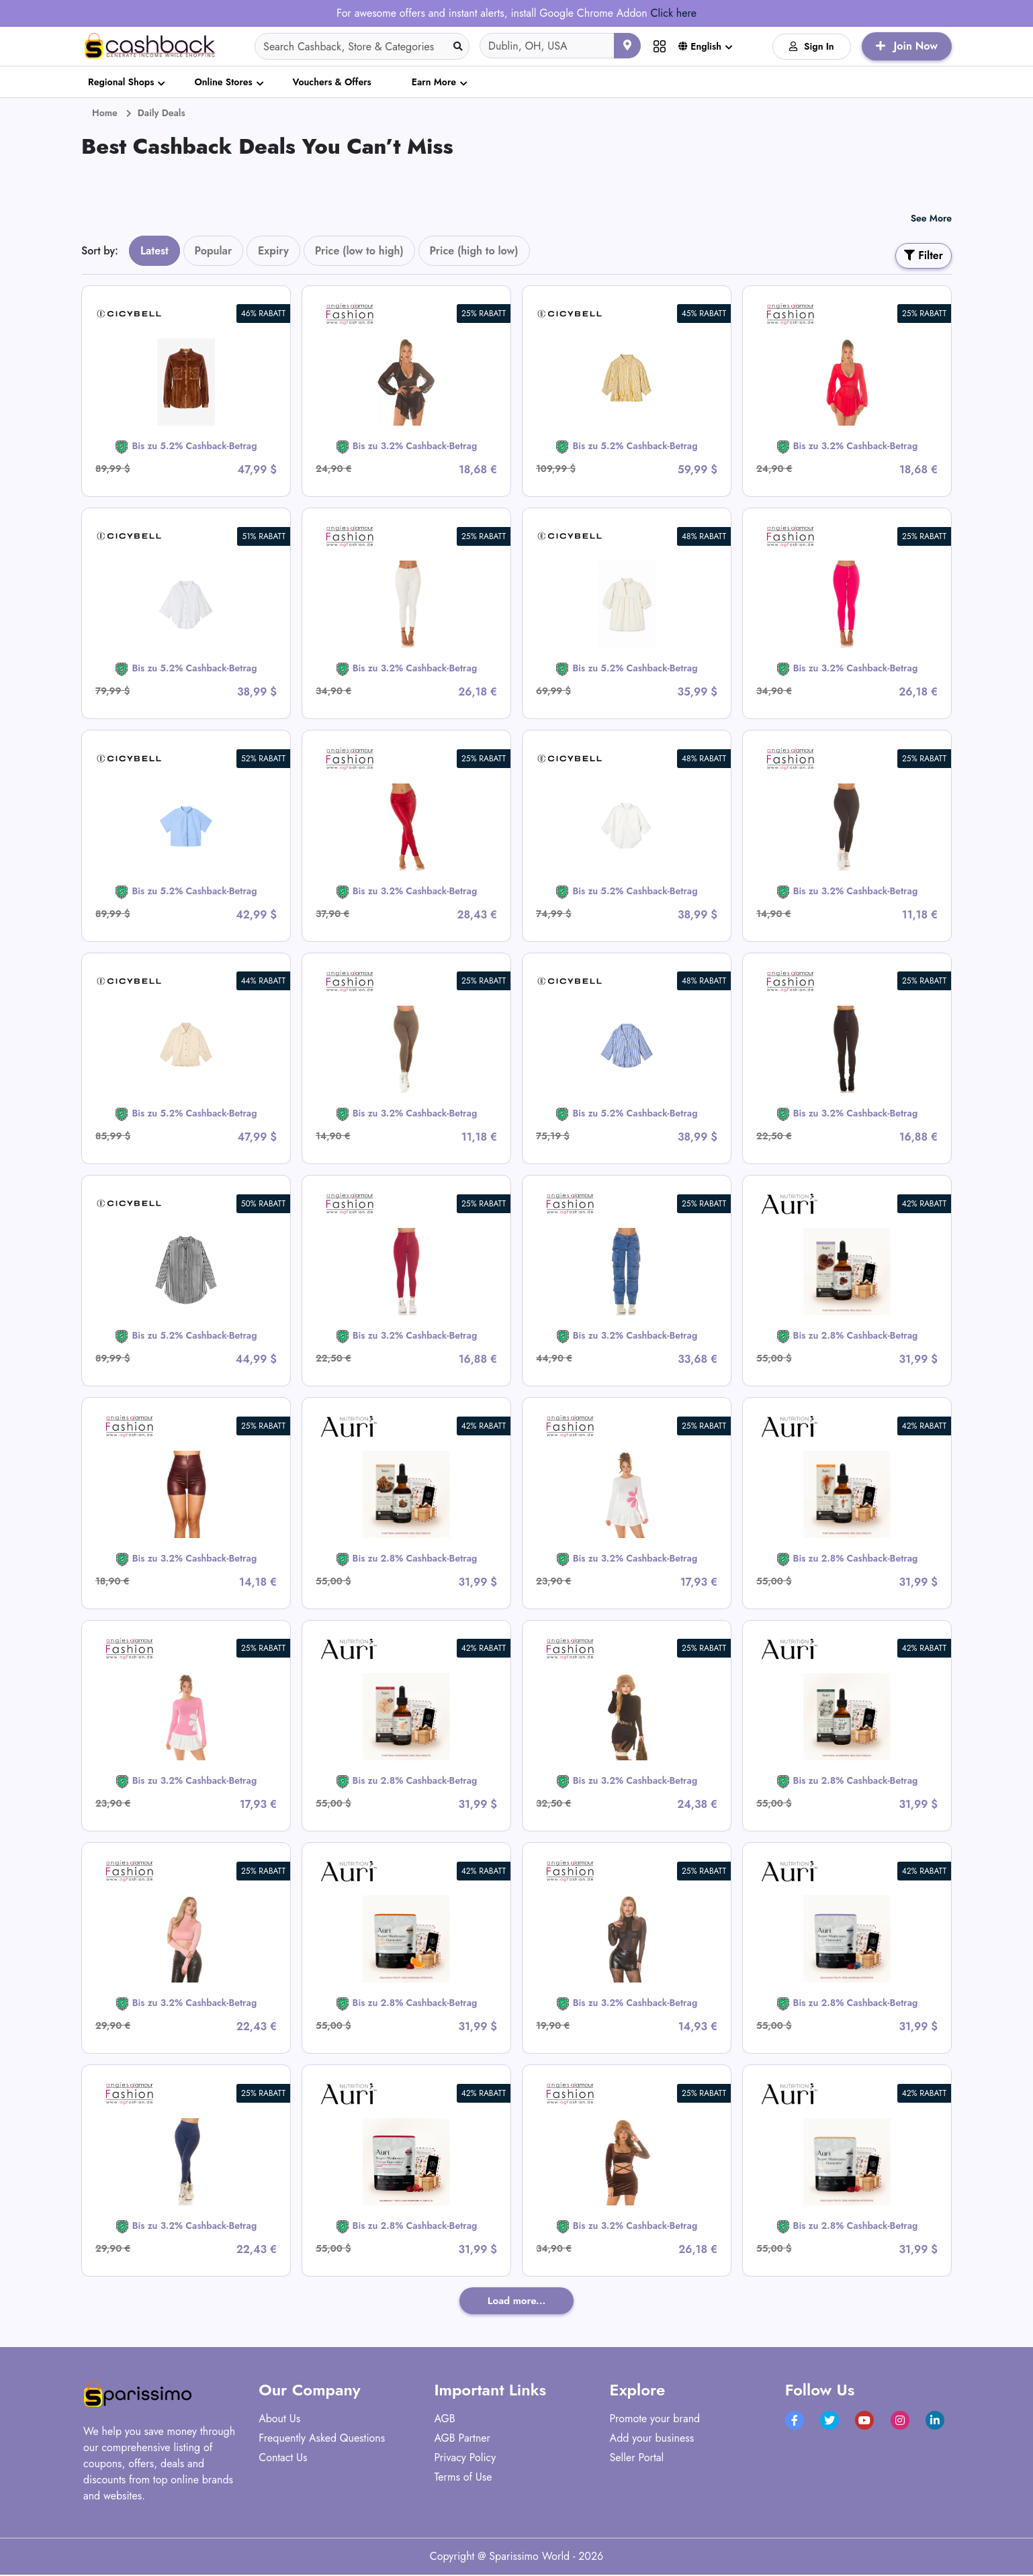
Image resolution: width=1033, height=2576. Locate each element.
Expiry (273, 250)
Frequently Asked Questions (322, 2439)
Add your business (652, 2439)
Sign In (811, 46)
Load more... (516, 2301)
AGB (444, 2420)
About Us (279, 2420)
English (699, 46)
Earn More (434, 82)
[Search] (362, 46)
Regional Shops (121, 82)
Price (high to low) (474, 250)
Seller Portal (637, 2459)
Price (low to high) (359, 250)
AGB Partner (462, 2439)
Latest (154, 250)
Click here (673, 13)
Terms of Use (463, 2478)
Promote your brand (655, 2420)
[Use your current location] (627, 45)
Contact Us (283, 2459)
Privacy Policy (465, 2459)
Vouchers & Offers (332, 82)
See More (931, 218)
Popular (213, 250)
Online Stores (223, 82)
